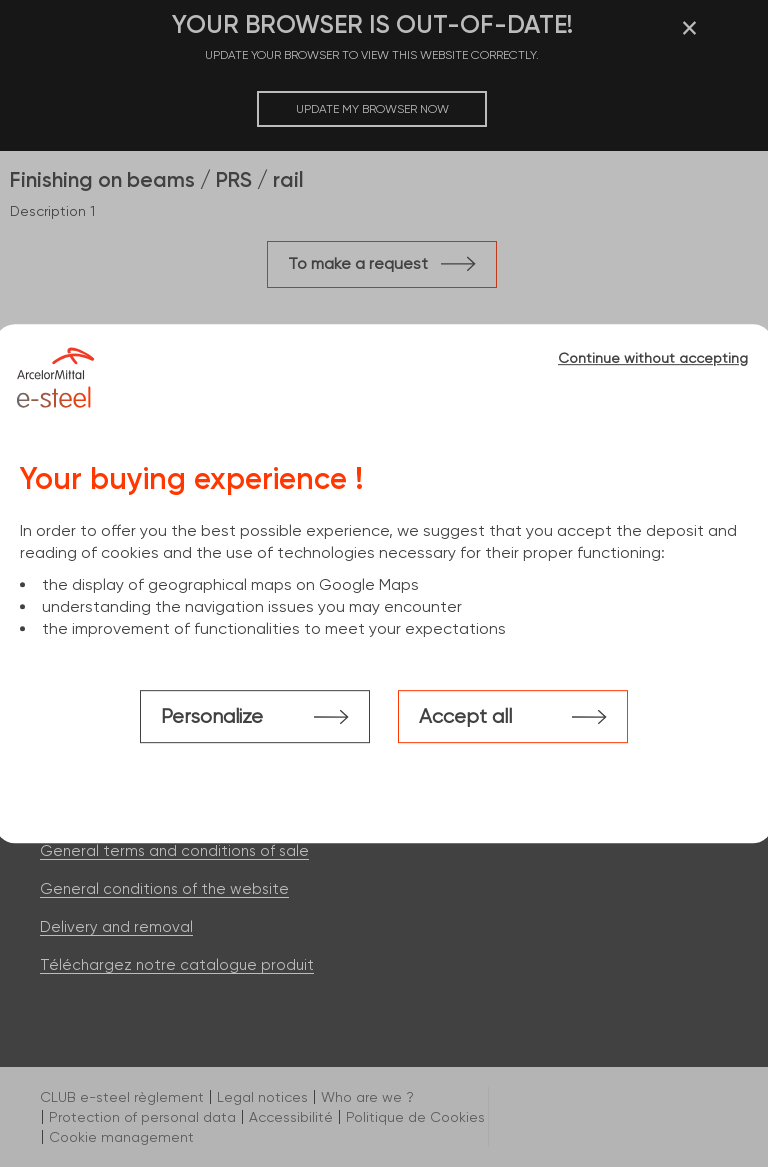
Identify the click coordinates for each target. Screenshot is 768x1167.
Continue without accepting (653, 358)
